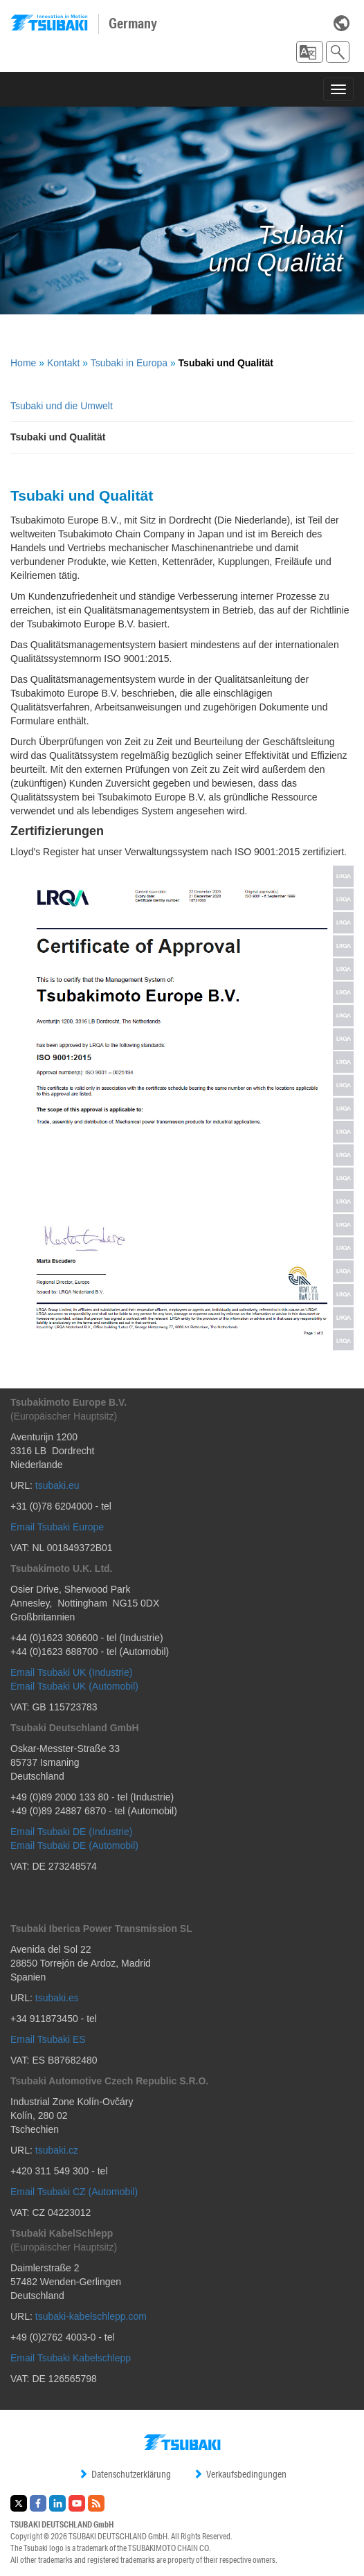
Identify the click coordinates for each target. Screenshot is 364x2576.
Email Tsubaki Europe (57, 1526)
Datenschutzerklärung (124, 2474)
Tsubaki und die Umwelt (61, 405)
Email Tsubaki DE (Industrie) (71, 1831)
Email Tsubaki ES (48, 2039)
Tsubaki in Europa (129, 362)
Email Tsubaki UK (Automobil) (74, 1686)
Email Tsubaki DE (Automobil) (74, 1845)
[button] (309, 52)
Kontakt (63, 362)
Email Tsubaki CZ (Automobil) (74, 2191)
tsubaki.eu (57, 1485)
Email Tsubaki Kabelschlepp (70, 2357)
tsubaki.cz (56, 2150)
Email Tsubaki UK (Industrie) (71, 1672)
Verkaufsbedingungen (239, 2474)
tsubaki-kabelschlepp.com (91, 2316)
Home (23, 362)
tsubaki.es (57, 1997)
